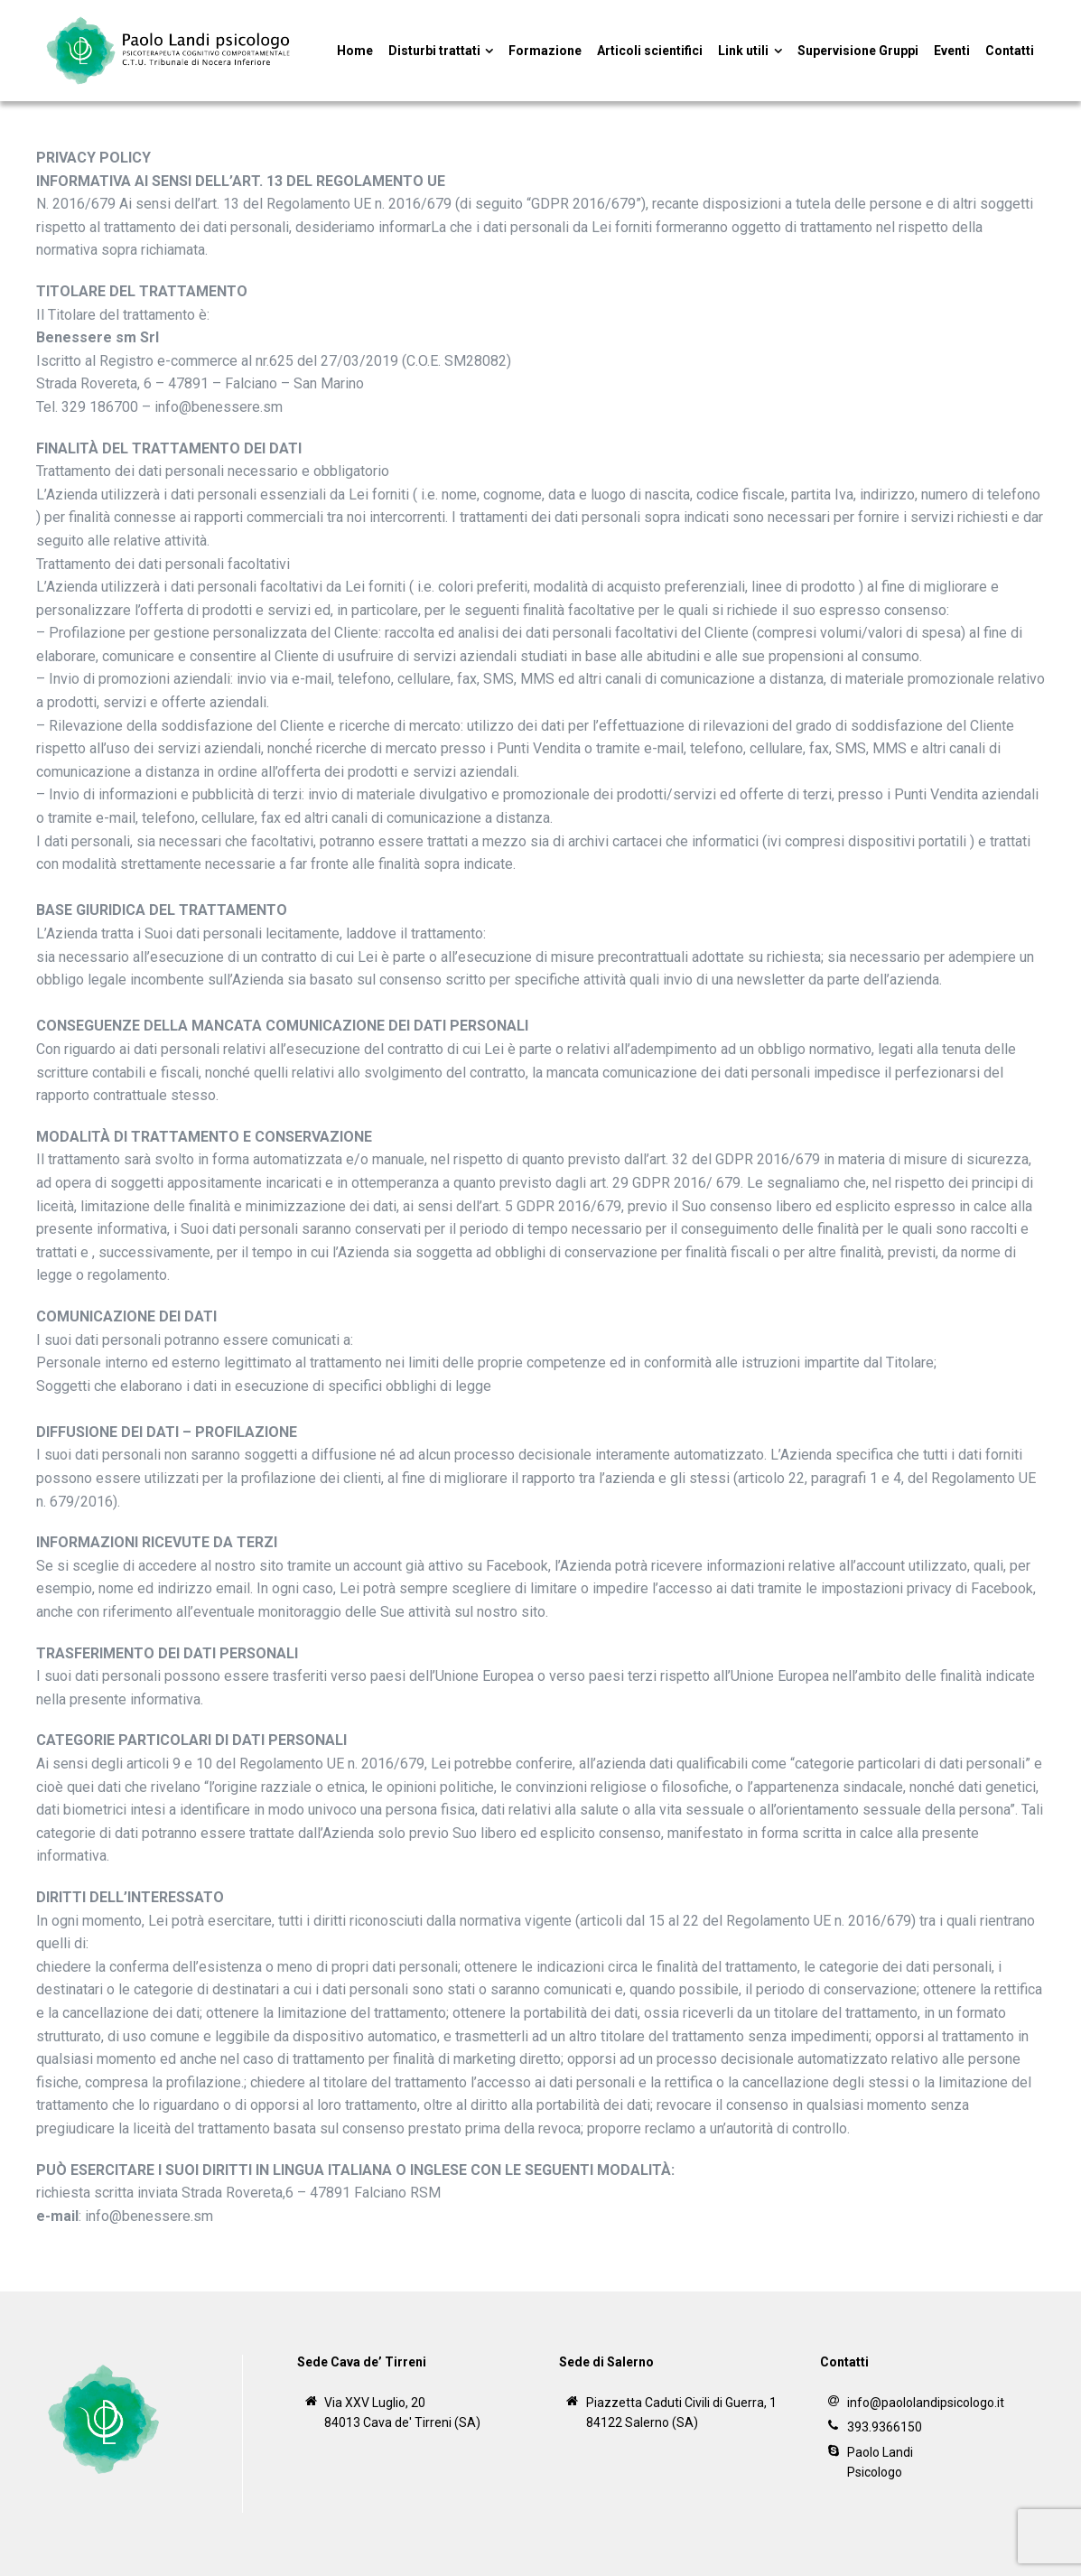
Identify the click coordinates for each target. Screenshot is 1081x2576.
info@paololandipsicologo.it (925, 2402)
